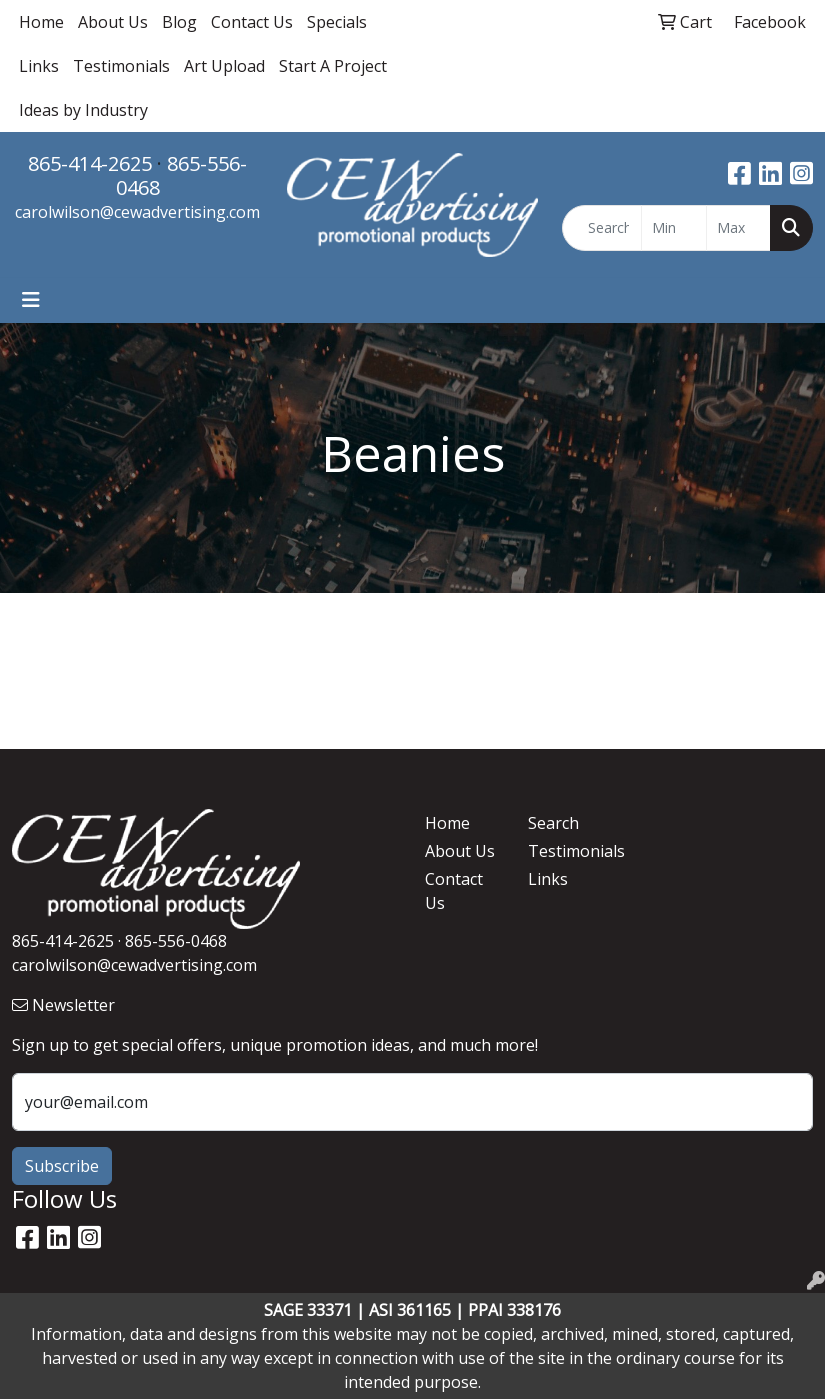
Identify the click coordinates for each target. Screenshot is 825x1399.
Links (39, 66)
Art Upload (224, 66)
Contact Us (252, 22)
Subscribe (62, 1166)
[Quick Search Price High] (738, 228)
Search (553, 823)
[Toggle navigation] (31, 300)
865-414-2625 (90, 163)
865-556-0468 (182, 175)
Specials (337, 22)
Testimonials (121, 66)
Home (41, 22)
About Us (113, 22)
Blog (179, 22)
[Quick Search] (602, 228)
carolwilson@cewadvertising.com (137, 212)
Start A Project (333, 66)
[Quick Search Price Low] (673, 228)
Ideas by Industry (83, 110)
